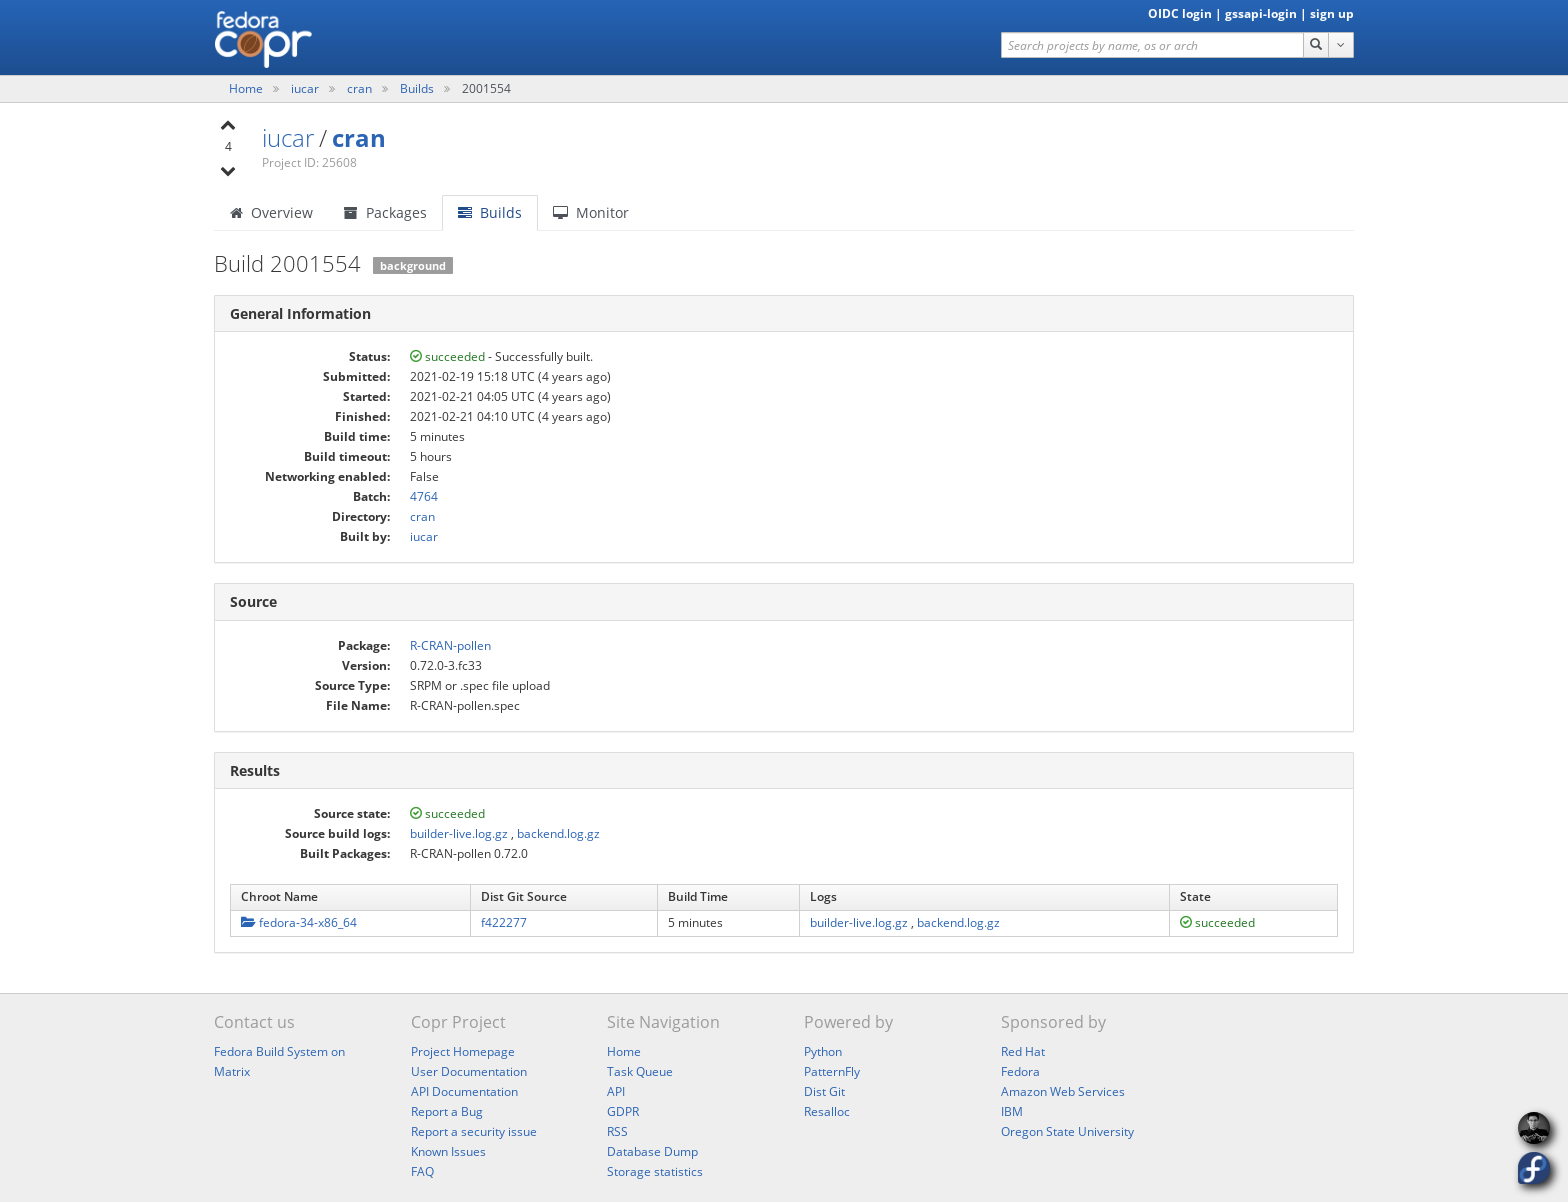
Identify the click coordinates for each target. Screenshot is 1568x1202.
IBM (1012, 1111)
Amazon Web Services (1063, 1091)
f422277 (504, 922)
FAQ (422, 1171)
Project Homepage (463, 1051)
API (616, 1091)
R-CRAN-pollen (450, 645)
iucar (306, 88)
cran (361, 88)
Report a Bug (447, 1111)
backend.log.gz (558, 833)
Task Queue (640, 1071)
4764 (424, 496)
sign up (1332, 13)
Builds (417, 88)
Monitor (591, 212)
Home (247, 88)
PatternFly (832, 1071)
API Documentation (464, 1091)
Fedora (1020, 1071)
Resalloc (827, 1111)
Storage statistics (655, 1171)
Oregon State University (1067, 1131)
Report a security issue (474, 1131)
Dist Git (824, 1091)
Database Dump (652, 1151)
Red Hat (1023, 1051)
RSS (617, 1131)
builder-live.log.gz (459, 833)
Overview (271, 212)
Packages (385, 212)
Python (823, 1051)
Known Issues (448, 1151)
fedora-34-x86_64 (299, 922)
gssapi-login (1261, 13)
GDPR (623, 1111)
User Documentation (469, 1071)
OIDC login (1180, 13)
